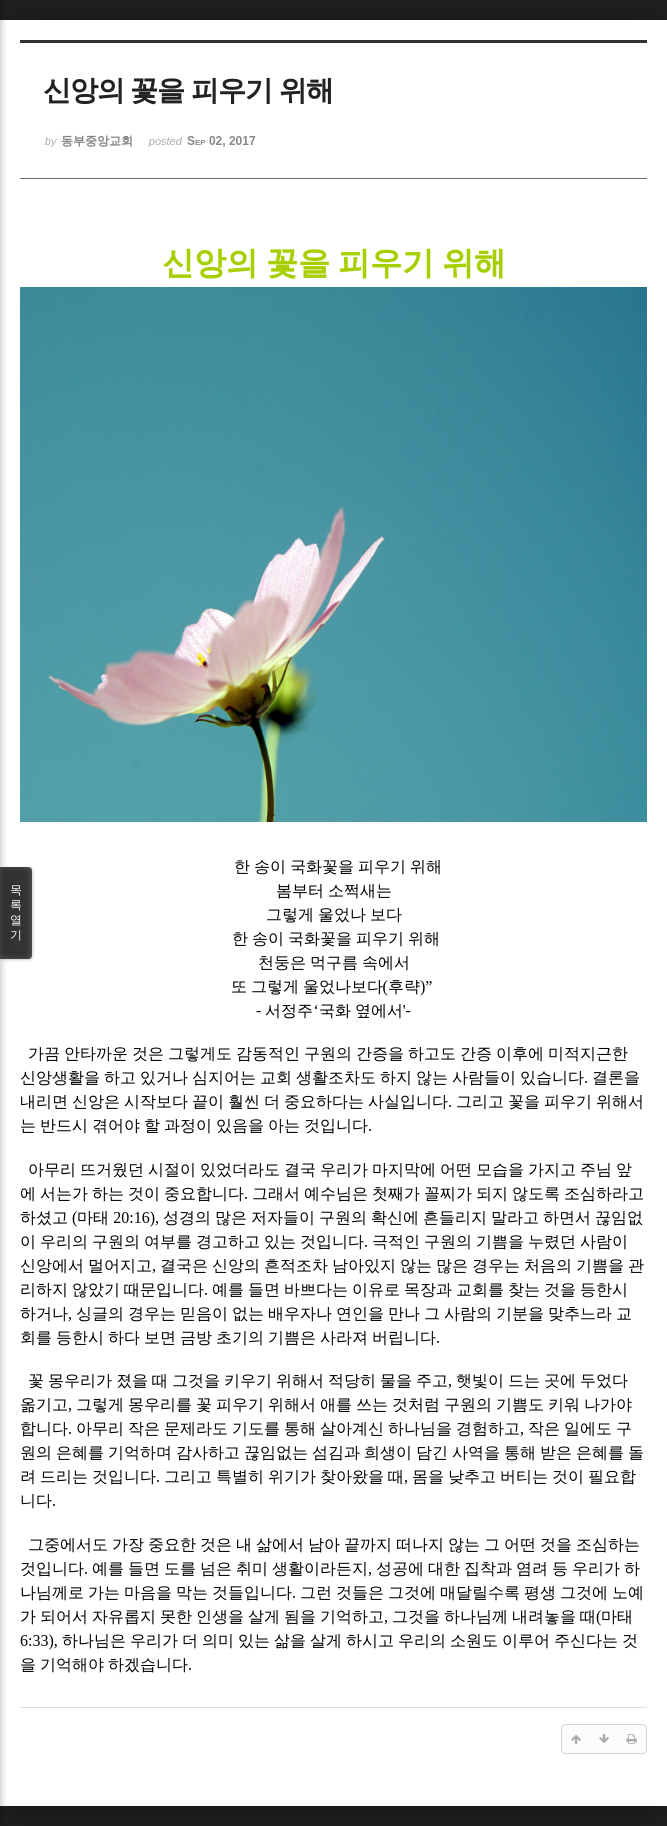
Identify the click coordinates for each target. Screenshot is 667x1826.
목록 (16, 913)
